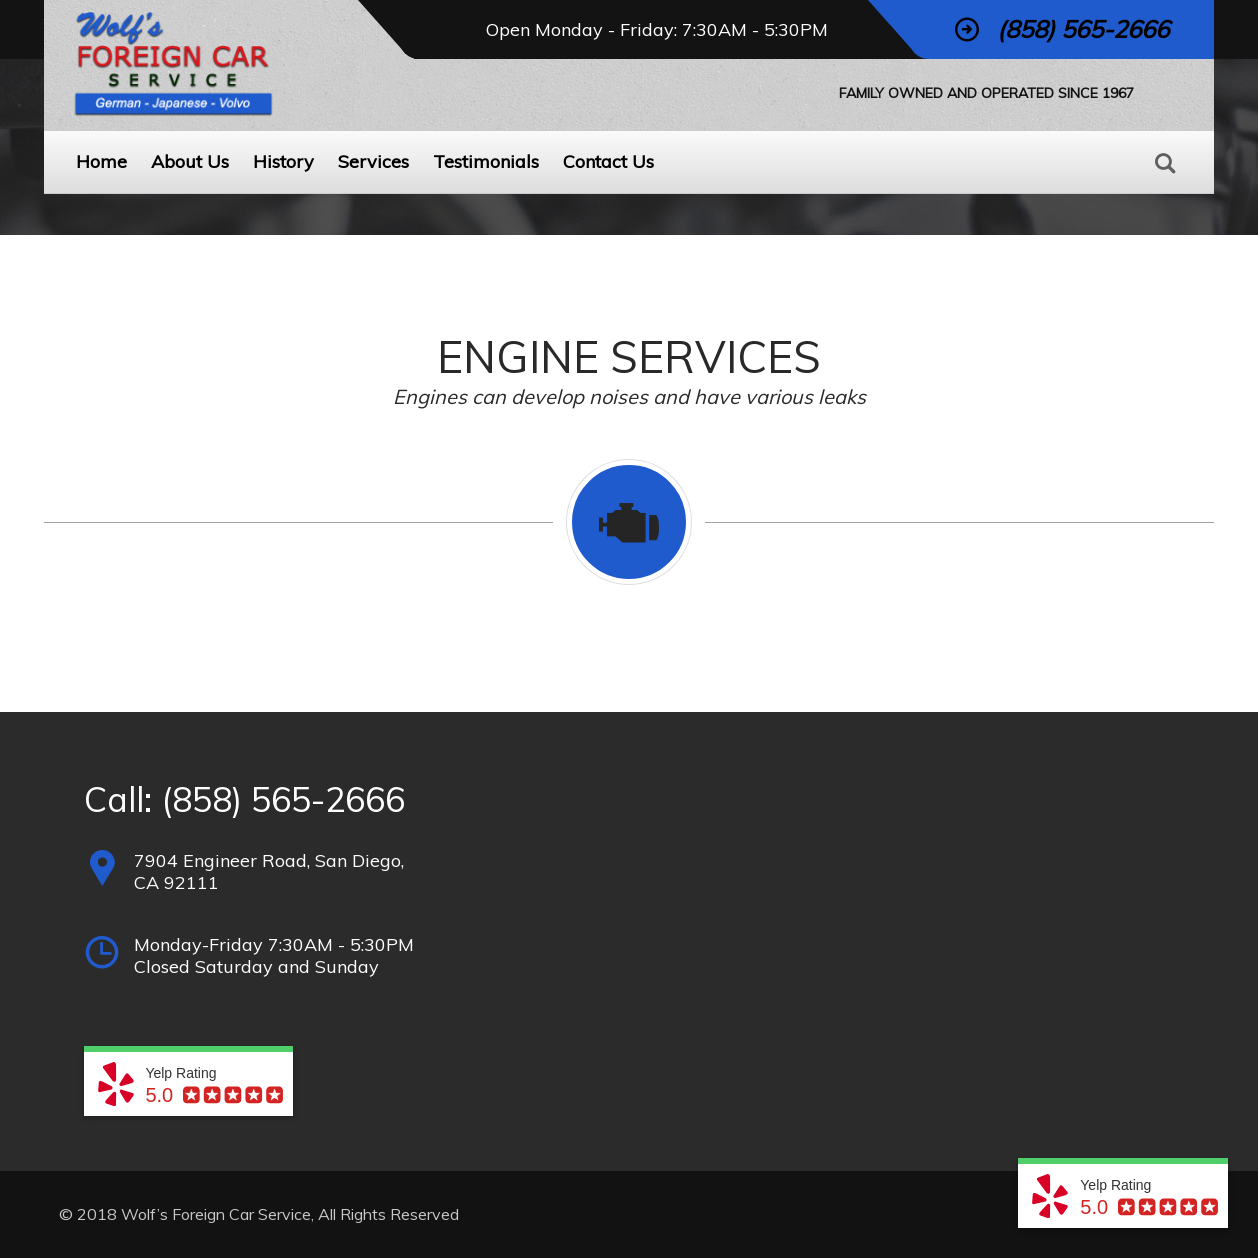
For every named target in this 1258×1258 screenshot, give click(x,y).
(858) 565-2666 (283, 799)
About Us (190, 161)
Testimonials (486, 161)
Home (101, 161)
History (283, 161)
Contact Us (608, 161)
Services (373, 161)
